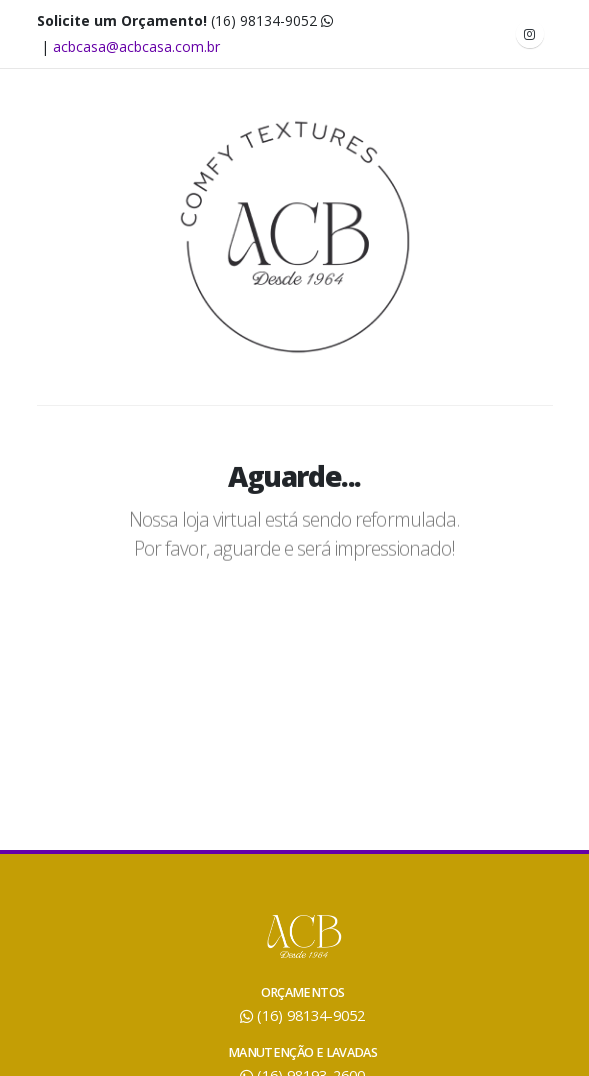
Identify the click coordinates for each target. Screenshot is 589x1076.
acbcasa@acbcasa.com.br (136, 46)
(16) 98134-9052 (272, 20)
